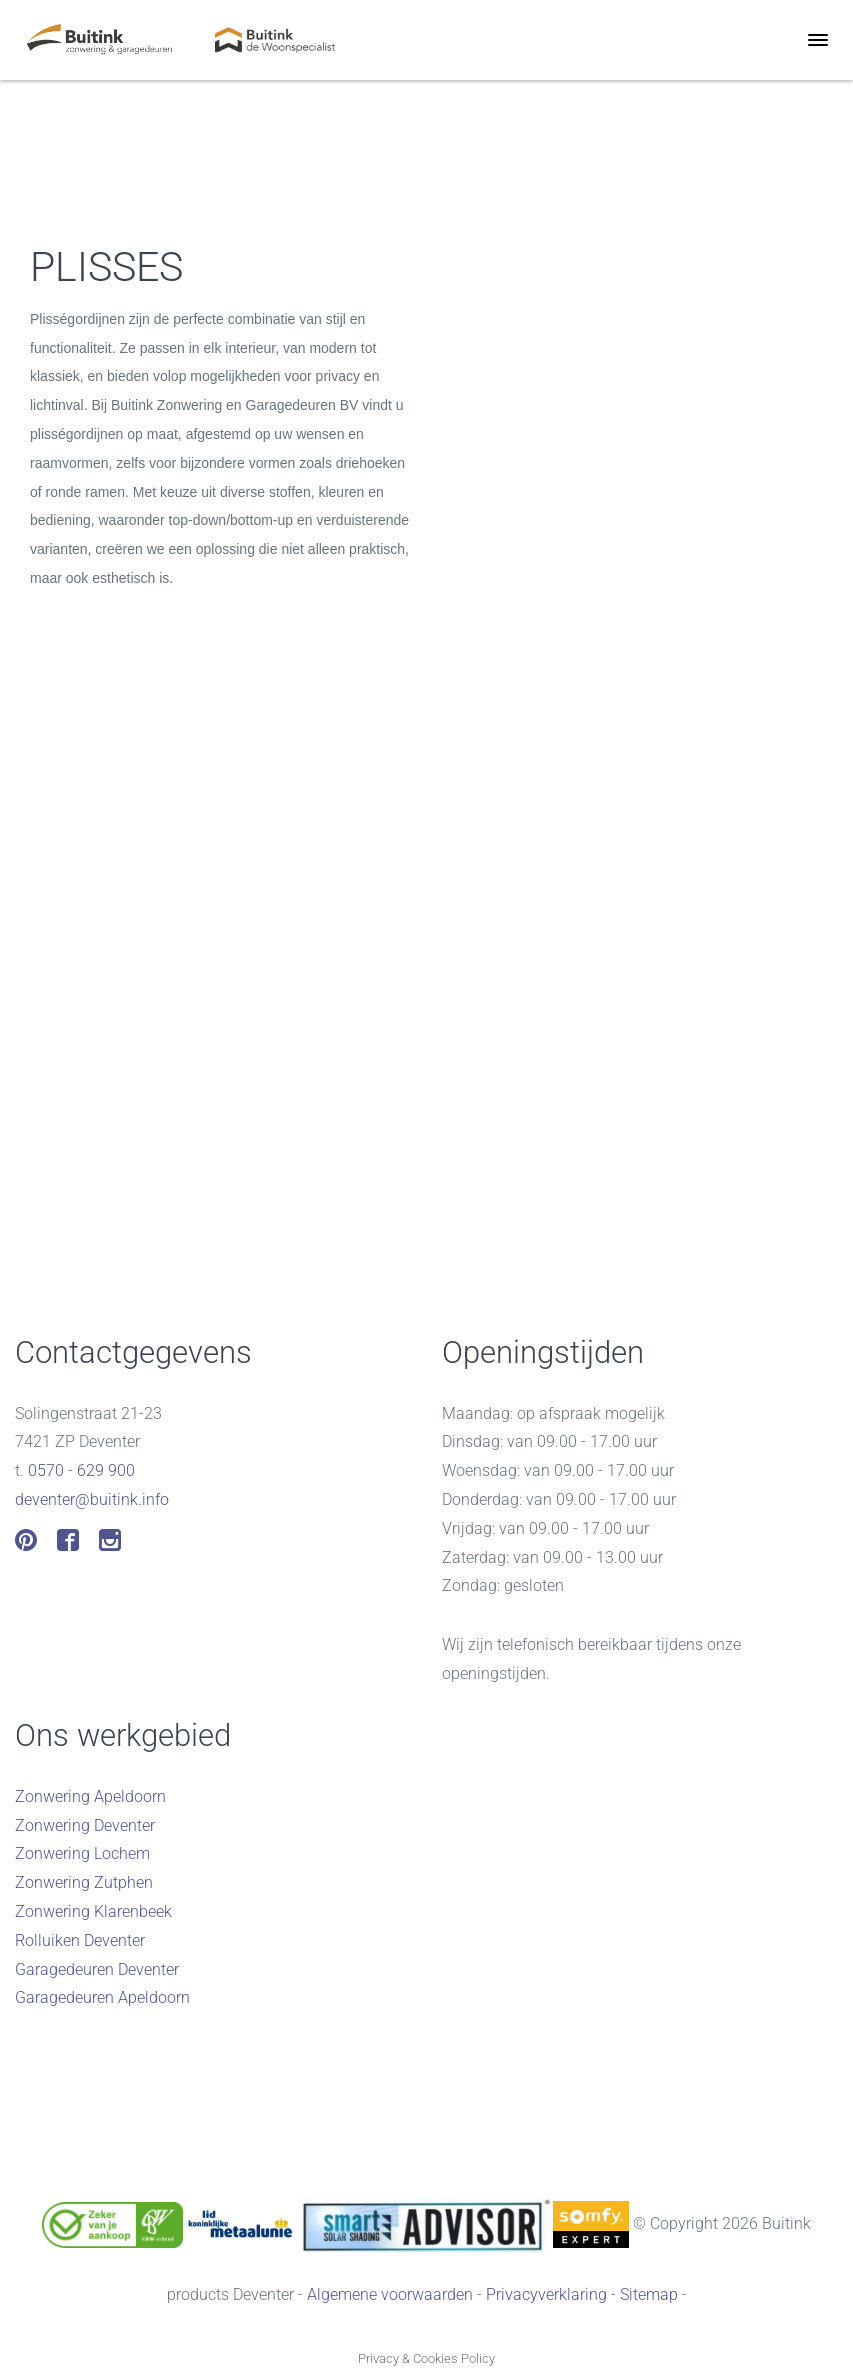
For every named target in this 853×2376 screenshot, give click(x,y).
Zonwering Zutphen (84, 1882)
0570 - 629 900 (81, 1470)
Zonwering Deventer (85, 1825)
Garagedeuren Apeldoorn (102, 1997)
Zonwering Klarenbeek (93, 1911)
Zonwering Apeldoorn (90, 1796)
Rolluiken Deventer (80, 1940)
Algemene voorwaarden (390, 2294)
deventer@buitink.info (92, 1499)
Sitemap (649, 2294)
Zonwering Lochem (82, 1853)
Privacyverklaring (546, 2294)
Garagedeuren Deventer (97, 1969)
